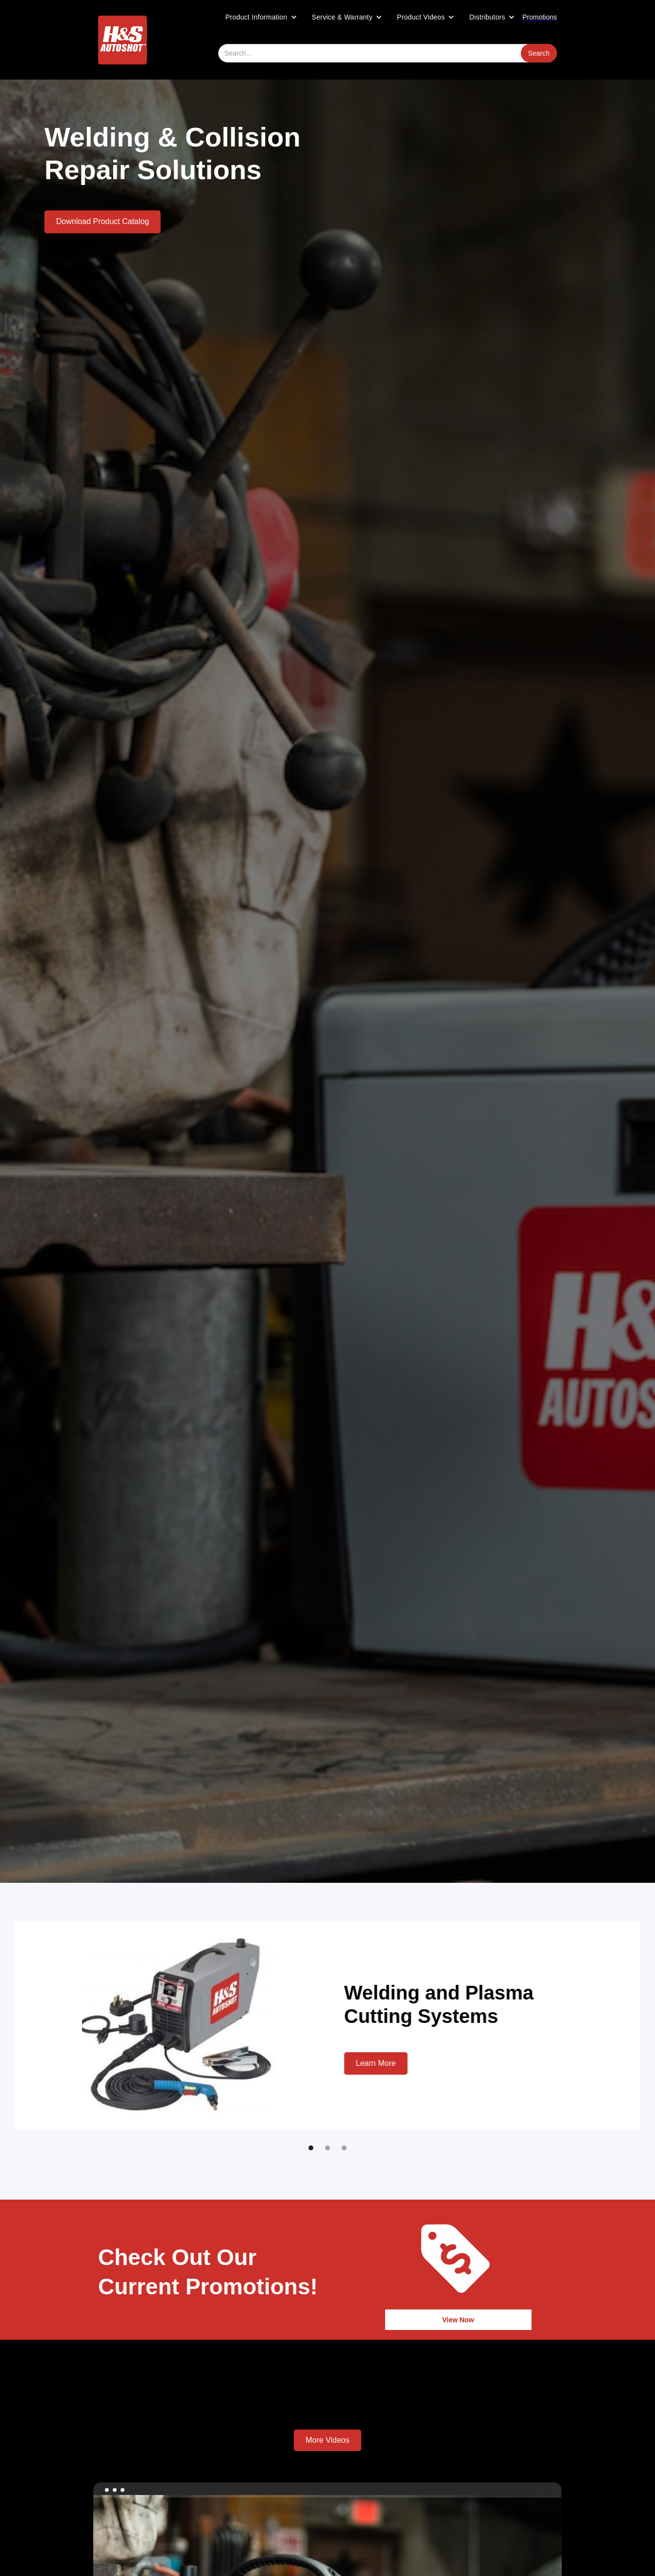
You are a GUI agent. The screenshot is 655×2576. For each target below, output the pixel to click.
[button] (261, 17)
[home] (122, 40)
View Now (458, 2320)
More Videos (327, 2440)
